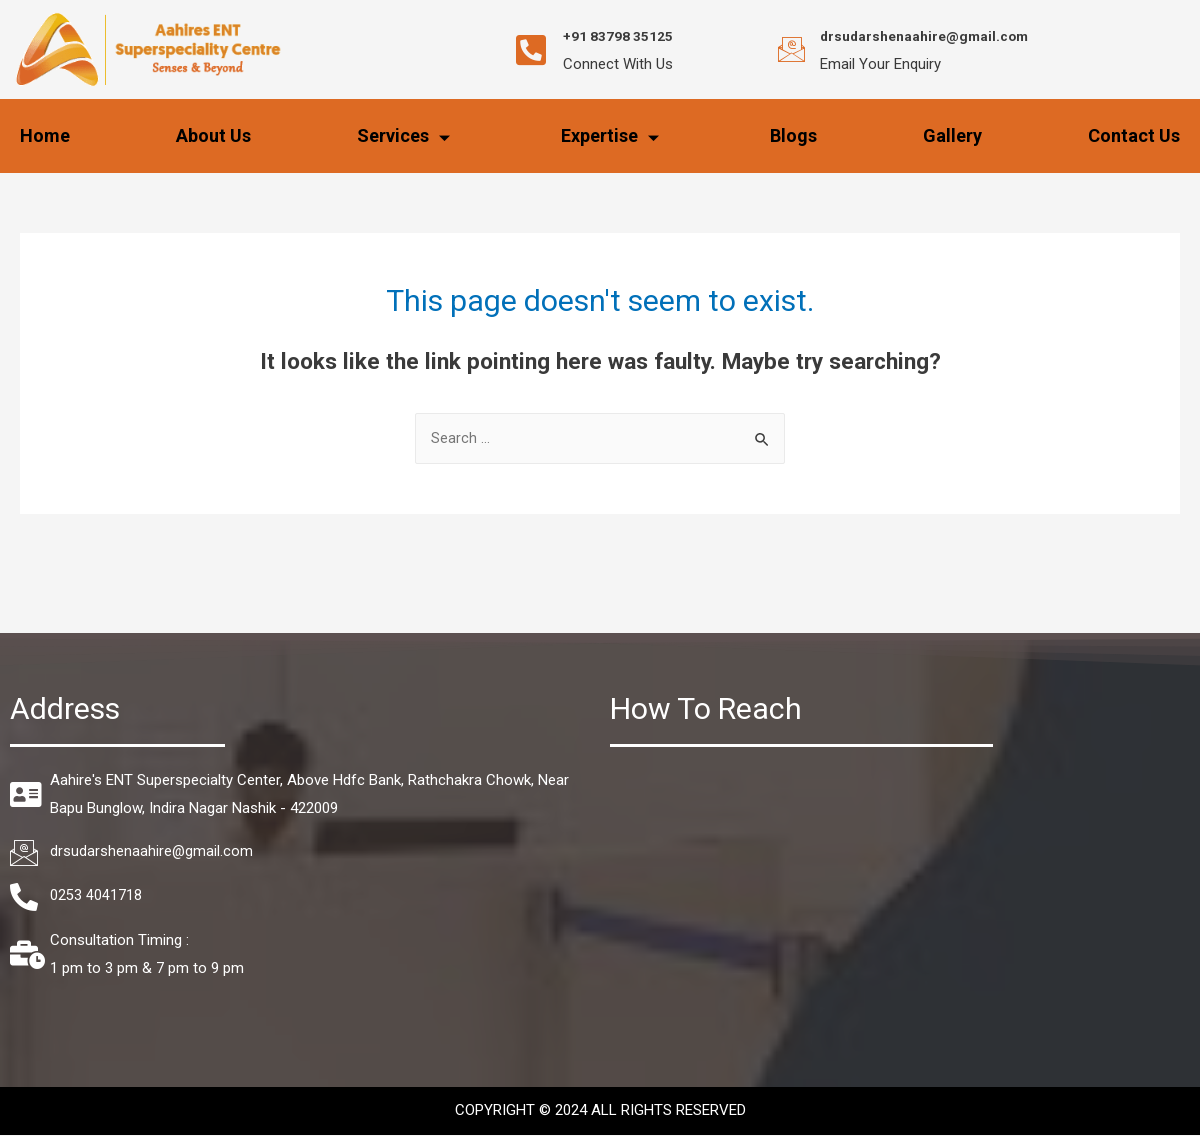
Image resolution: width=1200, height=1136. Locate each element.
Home (45, 135)
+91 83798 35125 (634, 35)
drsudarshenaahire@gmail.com (943, 35)
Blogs (793, 135)
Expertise (612, 135)
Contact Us (1134, 135)
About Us (213, 135)
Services (406, 135)
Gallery (952, 135)
